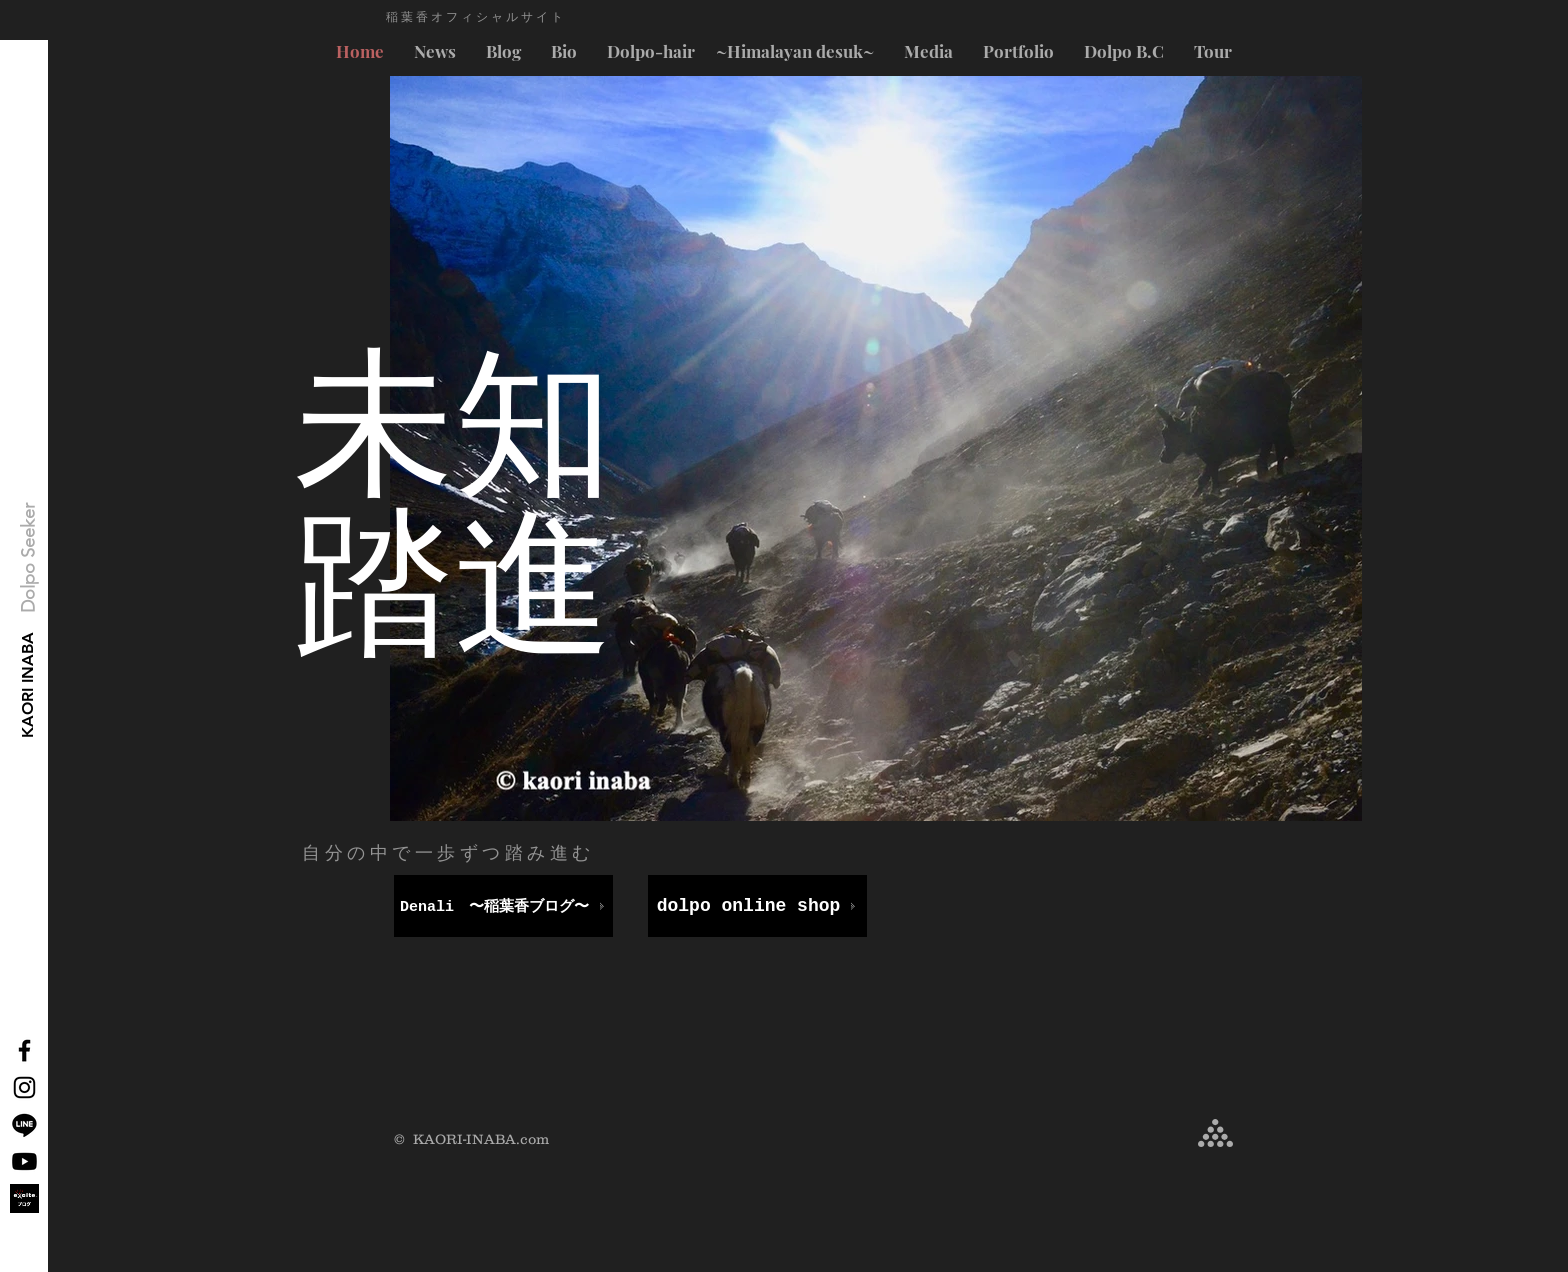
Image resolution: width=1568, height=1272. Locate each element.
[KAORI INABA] (28, 685)
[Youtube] (24, 1161)
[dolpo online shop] (757, 906)
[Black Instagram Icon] (24, 1087)
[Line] (24, 1124)
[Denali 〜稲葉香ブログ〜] (503, 906)
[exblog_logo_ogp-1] (24, 1198)
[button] (29, 558)
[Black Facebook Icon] (24, 1050)
